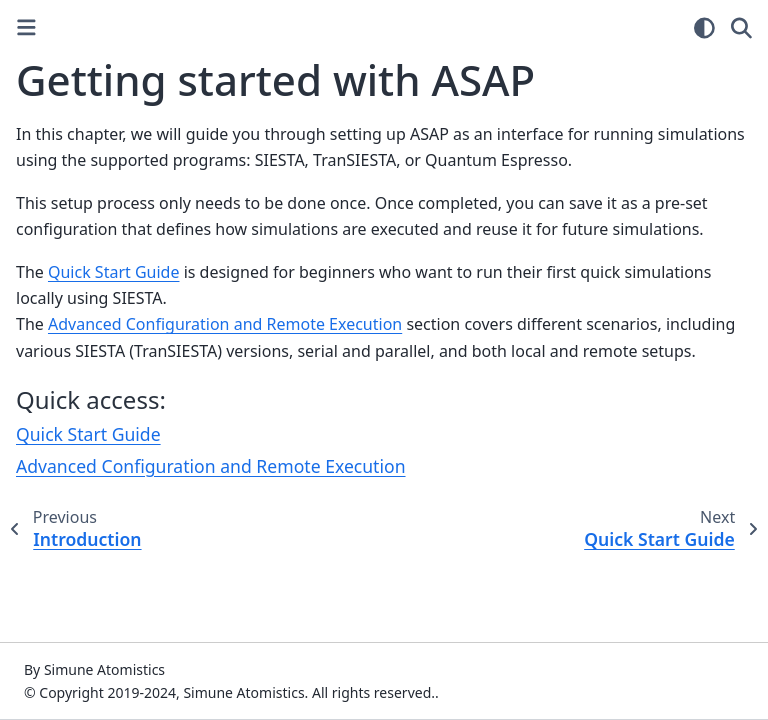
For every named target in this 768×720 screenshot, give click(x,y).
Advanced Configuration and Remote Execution (211, 466)
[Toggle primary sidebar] (26, 27)
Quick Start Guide (88, 434)
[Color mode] (704, 28)
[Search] (741, 28)
